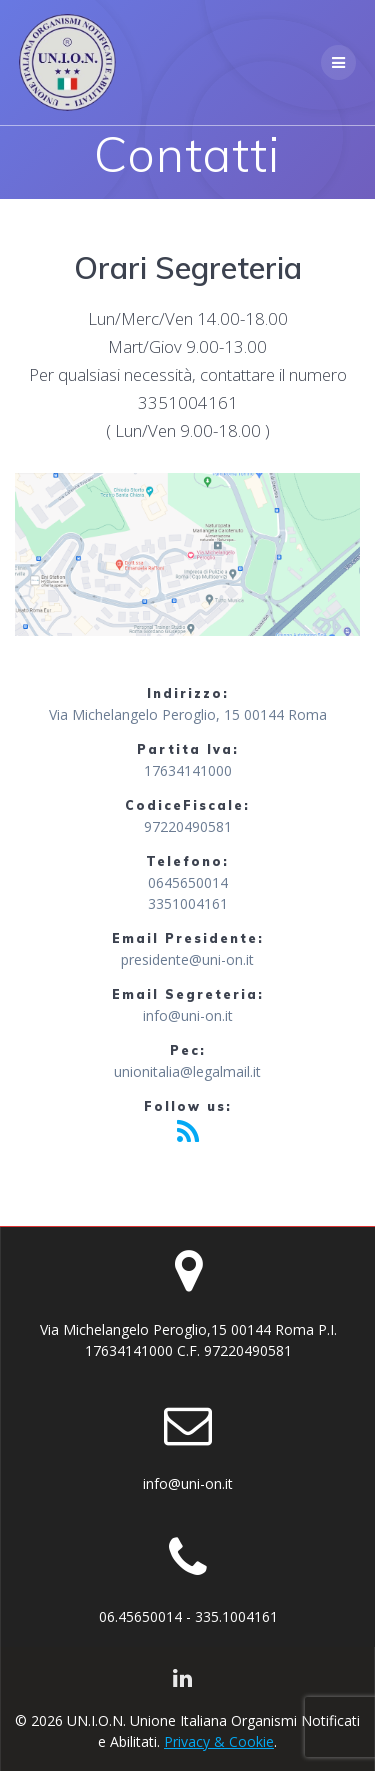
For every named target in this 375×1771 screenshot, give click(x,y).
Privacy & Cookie (219, 1741)
